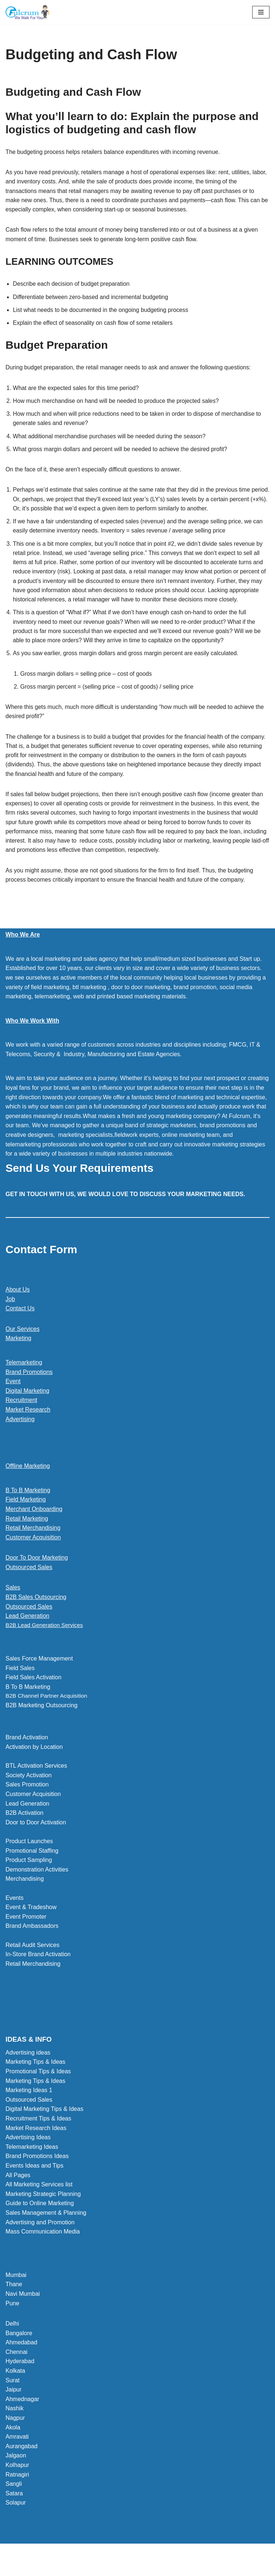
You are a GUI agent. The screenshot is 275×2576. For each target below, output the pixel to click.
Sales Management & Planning (46, 2230)
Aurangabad (22, 2463)
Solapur (16, 2520)
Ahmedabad (21, 2360)
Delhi (12, 2341)
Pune (12, 2320)
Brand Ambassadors (32, 1943)
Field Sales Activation (33, 1694)
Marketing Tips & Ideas (35, 2079)
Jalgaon (16, 2473)
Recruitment (21, 1416)
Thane (14, 2301)
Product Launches (29, 1858)
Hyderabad (20, 2378)
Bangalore (19, 2350)
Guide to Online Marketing (40, 2220)
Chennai (17, 2369)
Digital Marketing (27, 1407)
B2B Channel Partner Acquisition (48, 1713)
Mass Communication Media (43, 2249)
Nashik (15, 2425)
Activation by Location (34, 1764)
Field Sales (20, 1684)
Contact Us (20, 1325)
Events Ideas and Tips (34, 2183)
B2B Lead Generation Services (46, 1642)
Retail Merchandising (33, 1544)
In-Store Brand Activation (38, 1971)
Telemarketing (24, 1379)
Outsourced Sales (29, 1584)
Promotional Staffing (32, 1868)
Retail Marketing (27, 1535)
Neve (104, 2568)
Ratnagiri (17, 2491)
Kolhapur (17, 2482)
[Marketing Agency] (28, 12)
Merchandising (25, 1896)
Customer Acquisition (33, 1553)
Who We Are (23, 951)
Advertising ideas (28, 2070)
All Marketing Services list (39, 2202)
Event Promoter (26, 1934)
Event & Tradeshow (31, 1924)
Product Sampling (29, 1877)
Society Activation (28, 1792)
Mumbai (16, 2292)
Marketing (18, 1355)
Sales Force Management (39, 1675)
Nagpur (15, 2435)
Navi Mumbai (23, 2311)
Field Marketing (26, 1516)
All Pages (18, 2192)
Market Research (28, 1426)
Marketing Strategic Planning (43, 2211)
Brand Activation (27, 1754)
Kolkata (15, 2388)
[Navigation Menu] (260, 12)
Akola (13, 2444)
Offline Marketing (28, 1482)
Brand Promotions (29, 1388)
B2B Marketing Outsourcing (42, 1722)
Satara (14, 2511)
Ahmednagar (22, 2416)
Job (10, 1315)
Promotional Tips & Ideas (38, 2088)
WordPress (163, 2568)
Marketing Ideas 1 (29, 2107)
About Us (18, 1306)
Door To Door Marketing (37, 1574)
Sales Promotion (27, 1802)
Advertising (20, 1435)
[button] (137, 1642)
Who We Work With (32, 1037)
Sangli (14, 2501)
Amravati (17, 2454)
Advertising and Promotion (40, 2239)
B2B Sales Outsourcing (36, 1613)
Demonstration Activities (37, 1887)
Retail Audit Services (33, 1962)
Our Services (22, 1345)
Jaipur (14, 2407)
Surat (12, 2397)
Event (13, 1398)
